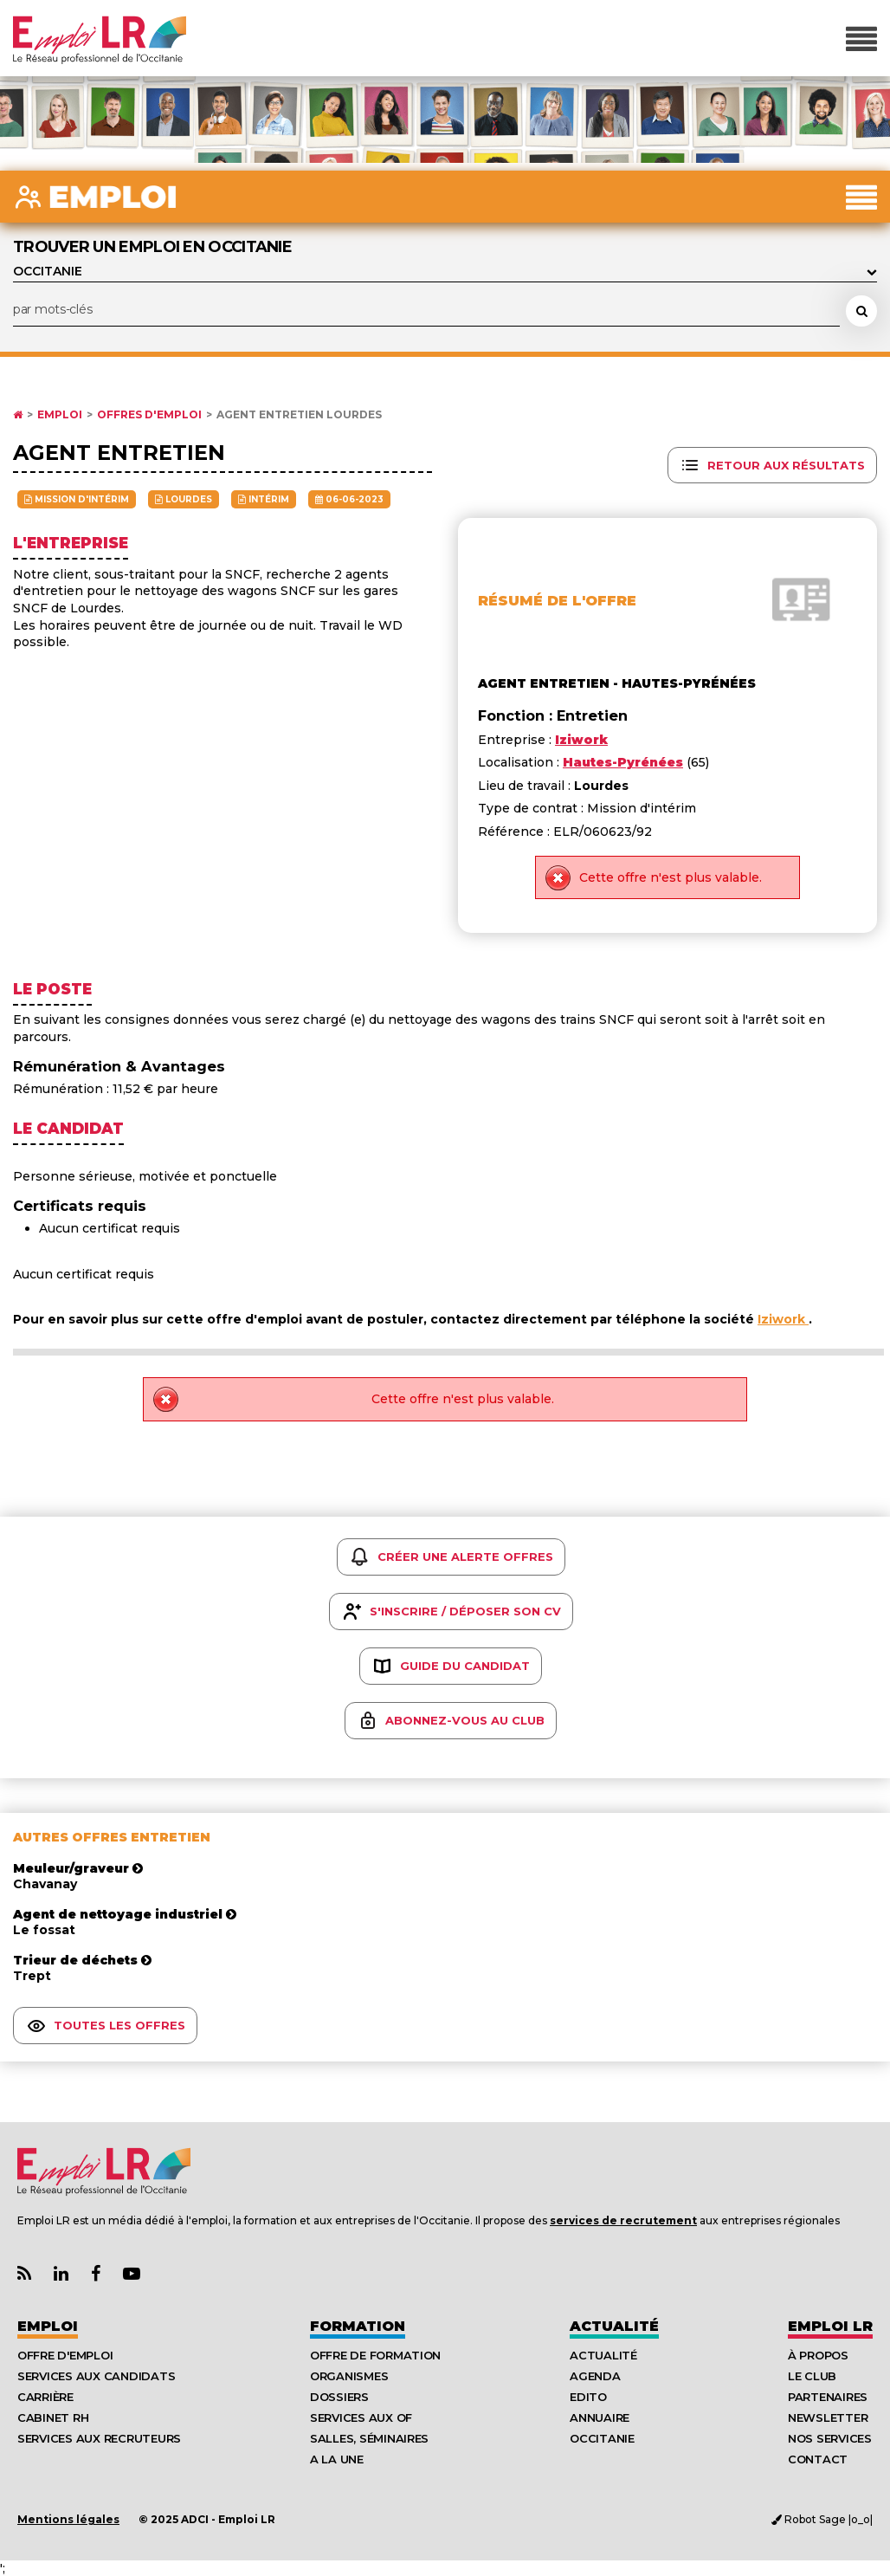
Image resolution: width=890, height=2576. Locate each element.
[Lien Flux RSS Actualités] (24, 2274)
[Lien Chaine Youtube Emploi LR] (131, 2274)
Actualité (614, 2326)
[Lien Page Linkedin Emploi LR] (61, 2274)
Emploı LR (830, 2326)
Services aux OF (361, 2417)
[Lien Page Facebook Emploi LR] (95, 2274)
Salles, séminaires (369, 2438)
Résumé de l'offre (557, 600)
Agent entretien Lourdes (299, 415)
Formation (357, 2326)
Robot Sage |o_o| (822, 2519)
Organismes (349, 2376)
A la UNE (337, 2459)
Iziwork (783, 1319)
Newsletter (827, 2417)
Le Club (812, 2376)
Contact (818, 2459)
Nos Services (830, 2438)
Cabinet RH (52, 2417)
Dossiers (339, 2397)
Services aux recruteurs (99, 2438)
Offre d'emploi (65, 2355)
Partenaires (827, 2397)
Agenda (595, 2376)
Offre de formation (375, 2355)
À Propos (818, 2355)
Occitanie (602, 2438)
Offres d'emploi (149, 415)
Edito (588, 2397)
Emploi (59, 415)
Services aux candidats (96, 2376)
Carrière (45, 2397)
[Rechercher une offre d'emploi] (861, 311)
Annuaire (599, 2417)
